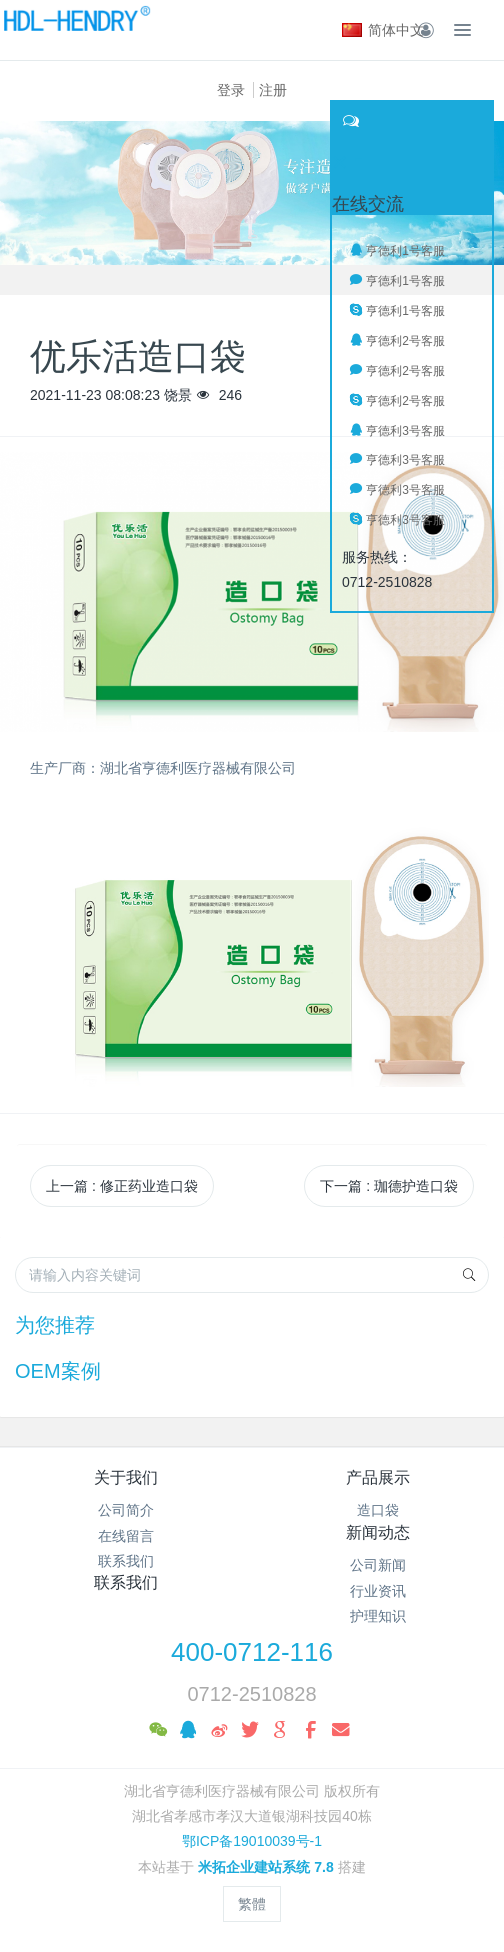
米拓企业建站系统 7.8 (265, 1867)
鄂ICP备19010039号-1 (252, 1841)
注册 (273, 90)
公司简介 (126, 1510)
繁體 (252, 1904)
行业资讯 (378, 1591)
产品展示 (378, 1477)
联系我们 (126, 1561)
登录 (231, 90)
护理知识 (378, 1616)
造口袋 (378, 1510)
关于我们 (126, 1477)
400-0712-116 (252, 1652)
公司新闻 (378, 1565)
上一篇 (122, 1186)
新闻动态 (378, 1532)
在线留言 (126, 1536)
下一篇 (389, 1186)
